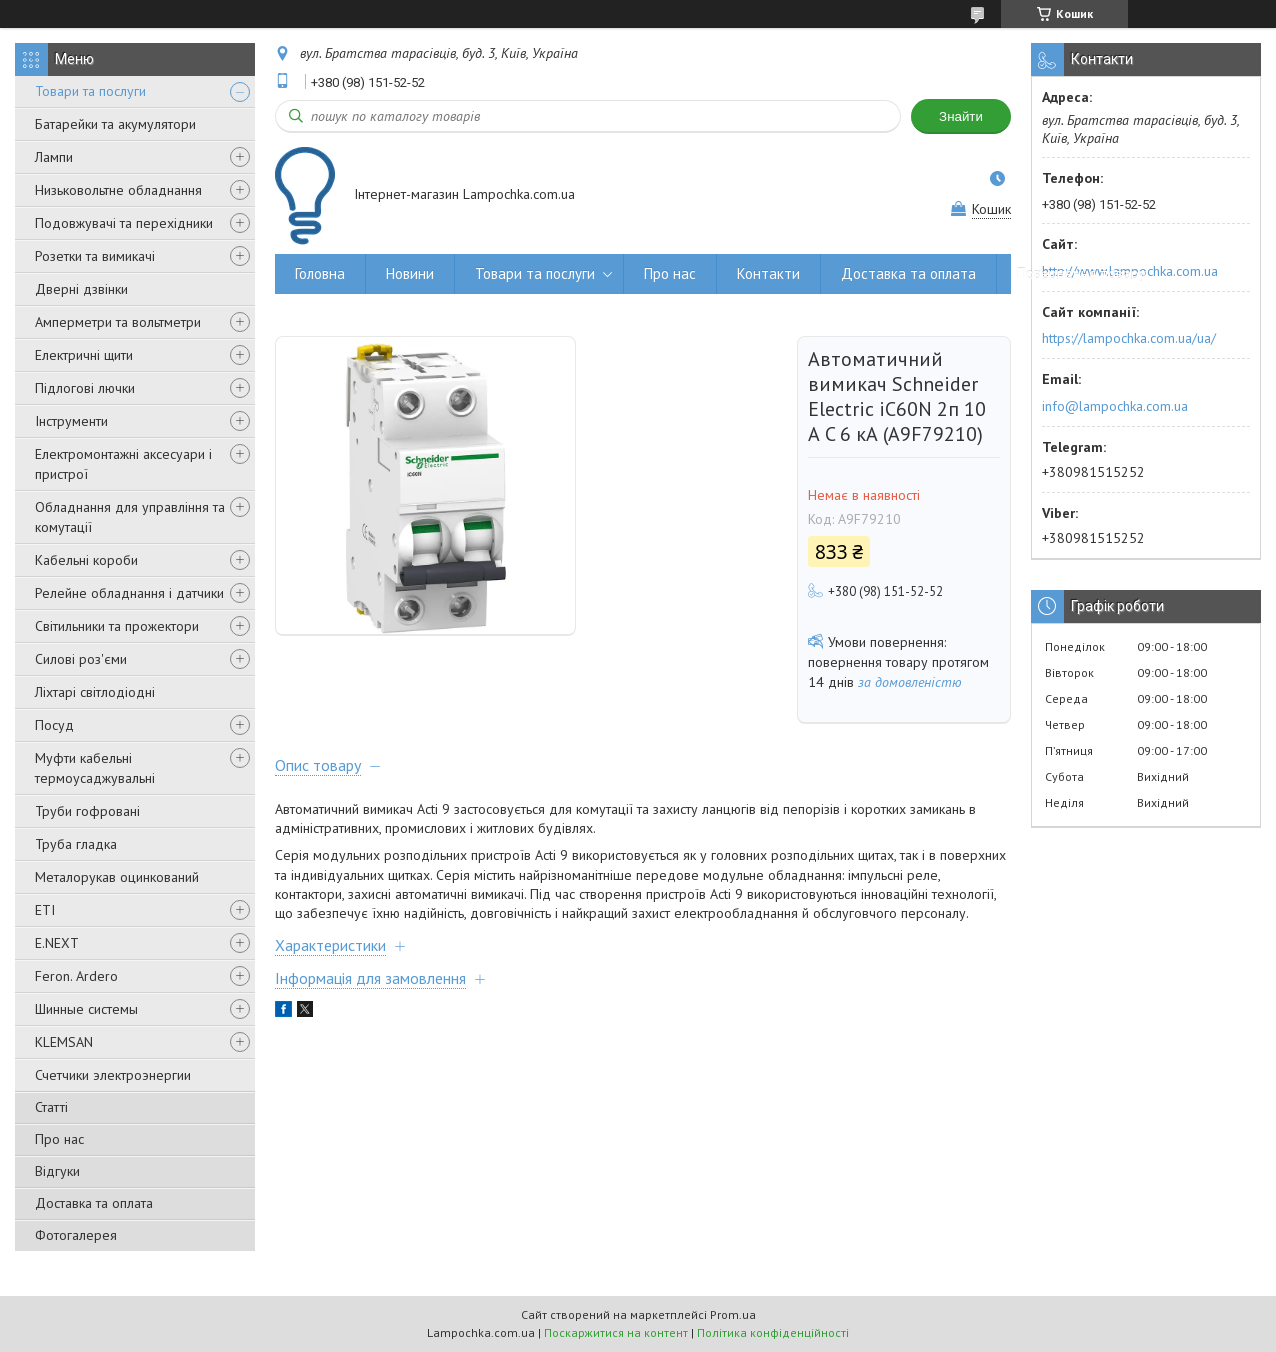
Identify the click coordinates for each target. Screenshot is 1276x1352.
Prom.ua (733, 1314)
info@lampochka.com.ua (1115, 406)
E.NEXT (57, 943)
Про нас (59, 1139)
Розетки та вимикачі (95, 256)
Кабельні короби (86, 560)
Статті (51, 1107)
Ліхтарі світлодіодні (95, 692)
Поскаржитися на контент (616, 1332)
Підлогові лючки (85, 388)
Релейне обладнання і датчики (129, 593)
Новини (410, 273)
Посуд (54, 725)
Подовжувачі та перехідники (124, 223)
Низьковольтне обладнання (118, 190)
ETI (45, 910)
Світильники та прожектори (117, 626)
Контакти (768, 273)
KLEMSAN (64, 1042)
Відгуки (57, 1171)
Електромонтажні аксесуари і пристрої (123, 464)
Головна (320, 273)
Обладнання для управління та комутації (130, 517)
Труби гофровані (87, 811)
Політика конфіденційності (773, 1332)
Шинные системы (86, 1009)
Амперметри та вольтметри (118, 322)
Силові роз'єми (81, 659)
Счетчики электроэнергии (113, 1075)
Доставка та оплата (94, 1203)
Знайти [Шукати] (961, 116)
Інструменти (71, 421)
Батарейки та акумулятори (115, 124)
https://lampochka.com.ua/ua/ (1129, 338)
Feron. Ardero (76, 976)
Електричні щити (84, 355)
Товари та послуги (90, 91)
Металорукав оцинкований (117, 877)
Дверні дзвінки (81, 289)
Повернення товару (1081, 273)
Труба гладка (76, 844)
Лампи (54, 157)
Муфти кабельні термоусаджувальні (95, 768)
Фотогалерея (76, 1235)
